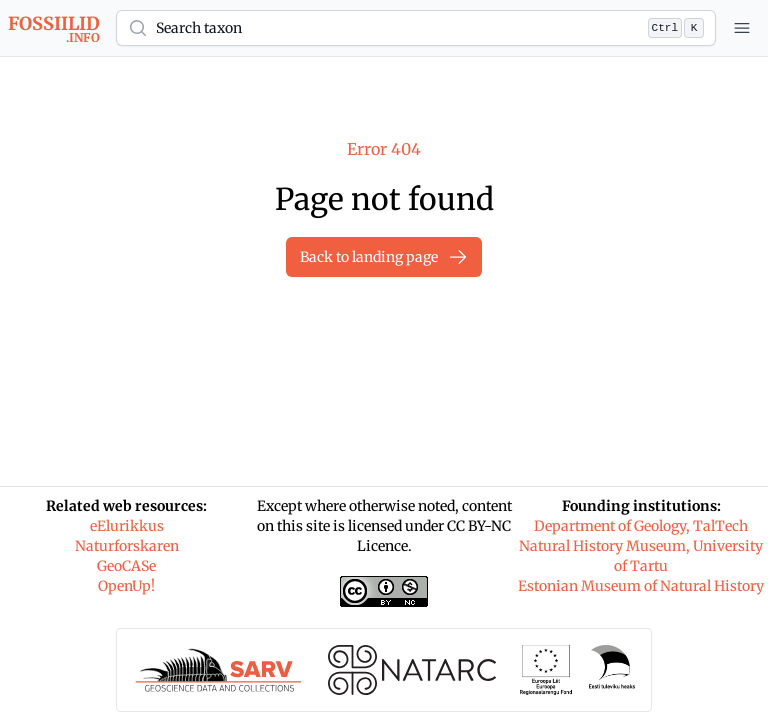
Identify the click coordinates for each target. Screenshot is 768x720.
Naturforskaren (127, 546)
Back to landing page (384, 257)
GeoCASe (126, 566)
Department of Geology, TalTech (641, 526)
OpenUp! (126, 586)
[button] (416, 28)
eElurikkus (127, 526)
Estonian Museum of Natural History (641, 586)
